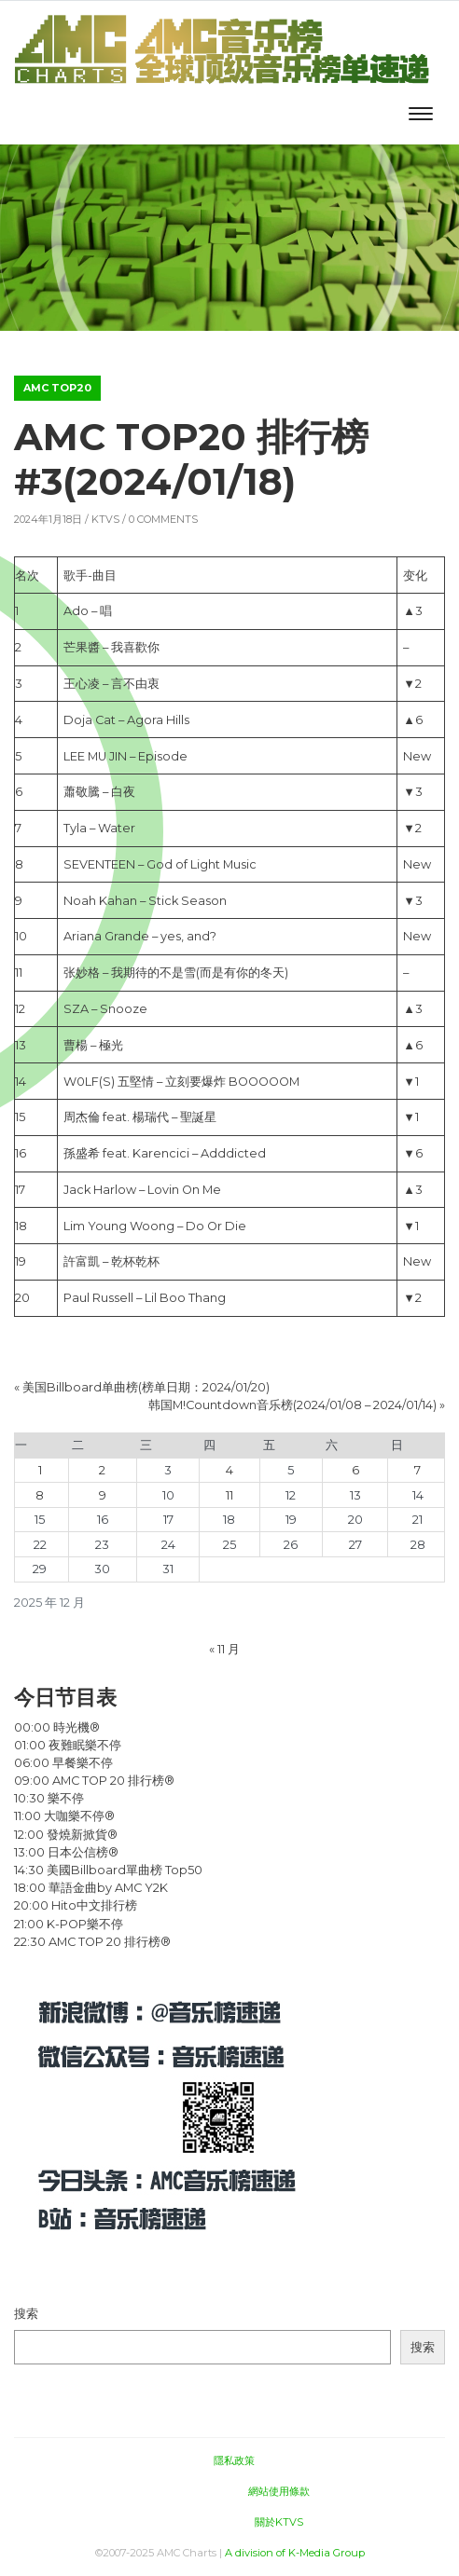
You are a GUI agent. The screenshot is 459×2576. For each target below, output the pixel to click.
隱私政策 (234, 2460)
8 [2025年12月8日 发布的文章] (39, 1495)
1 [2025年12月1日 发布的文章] (40, 1470)
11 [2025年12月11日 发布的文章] (229, 1495)
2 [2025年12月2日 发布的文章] (102, 1470)
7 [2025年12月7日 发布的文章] (417, 1470)
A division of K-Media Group (295, 2552)
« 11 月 (224, 1649)
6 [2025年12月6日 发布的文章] (355, 1470)
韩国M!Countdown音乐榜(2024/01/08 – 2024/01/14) (292, 1405)
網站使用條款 (279, 2491)
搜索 (26, 2314)
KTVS (105, 519)
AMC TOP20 (57, 387)
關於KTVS (279, 2521)
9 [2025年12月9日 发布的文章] (102, 1495)
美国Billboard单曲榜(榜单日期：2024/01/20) (146, 1387)
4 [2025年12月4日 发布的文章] (229, 1470)
